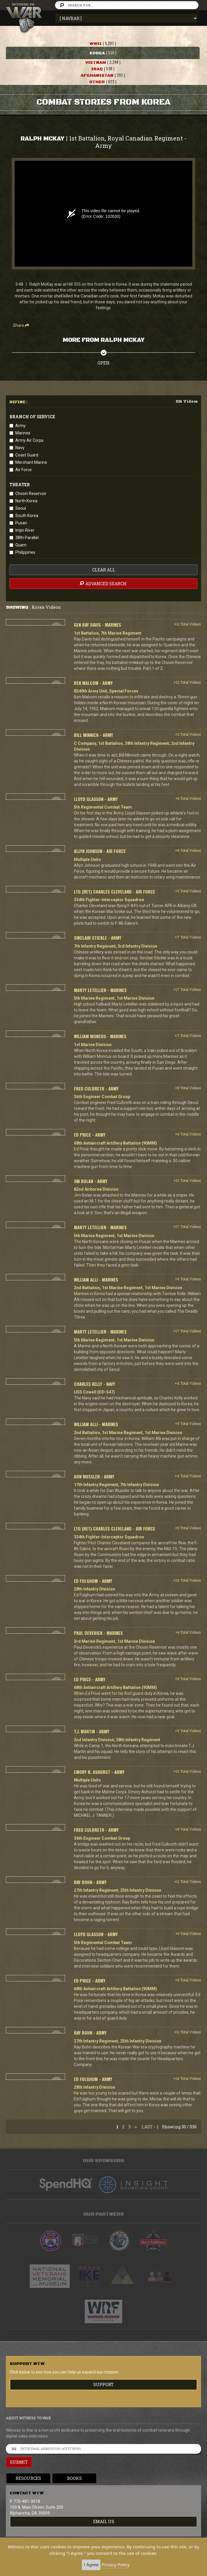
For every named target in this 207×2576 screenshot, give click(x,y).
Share (21, 325)
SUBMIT (19, 2462)
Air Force (23, 469)
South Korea (26, 515)
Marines (22, 433)
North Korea (26, 501)
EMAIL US (103, 2521)
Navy (19, 447)
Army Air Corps (29, 440)
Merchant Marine (31, 462)
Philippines (25, 552)
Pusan (21, 523)
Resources (28, 2478)
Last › (148, 2127)
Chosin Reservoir (31, 493)
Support (103, 2384)
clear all (103, 570)
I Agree (91, 2564)
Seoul (20, 508)
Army (20, 425)
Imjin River (24, 530)
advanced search (103, 583)
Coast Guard (26, 455)
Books (74, 2478)
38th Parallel (27, 537)
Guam (21, 545)
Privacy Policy (116, 2564)
